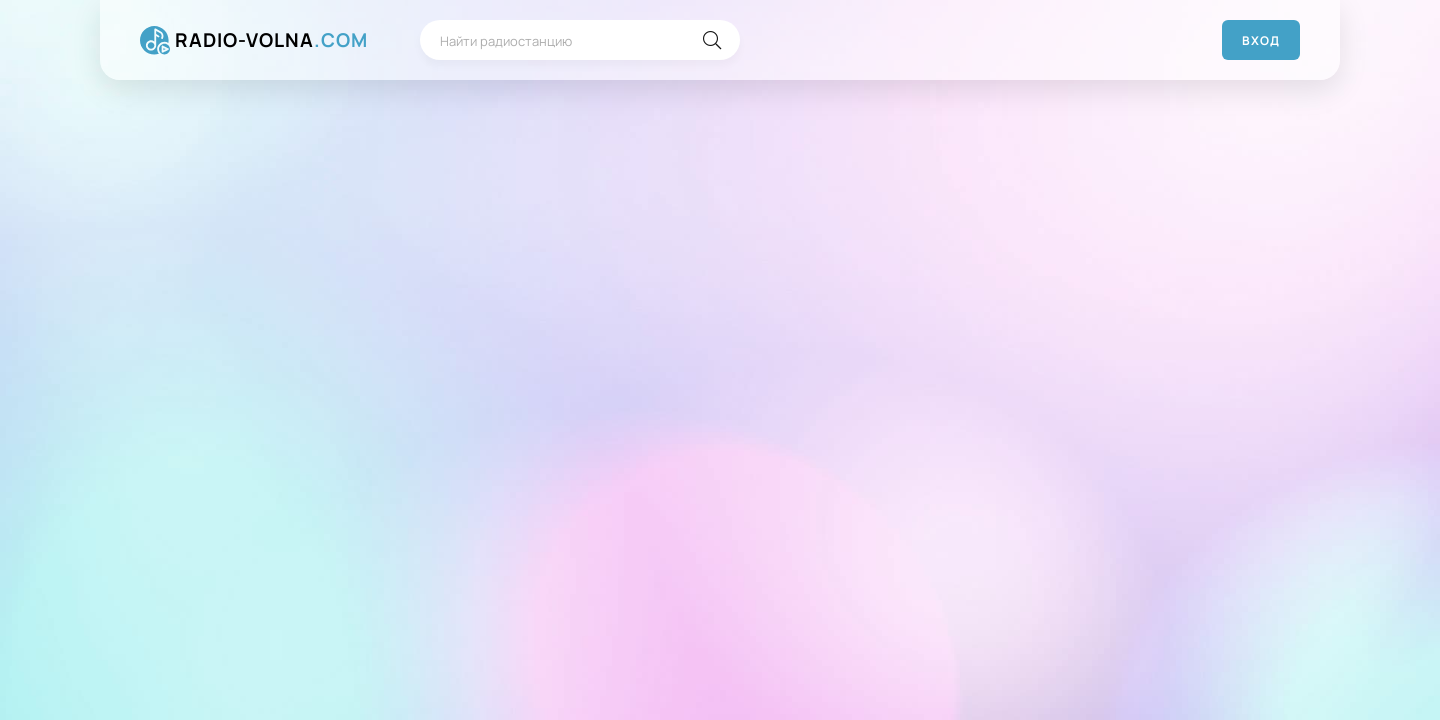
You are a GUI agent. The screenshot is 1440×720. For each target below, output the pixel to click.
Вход (1261, 40)
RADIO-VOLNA (271, 40)
